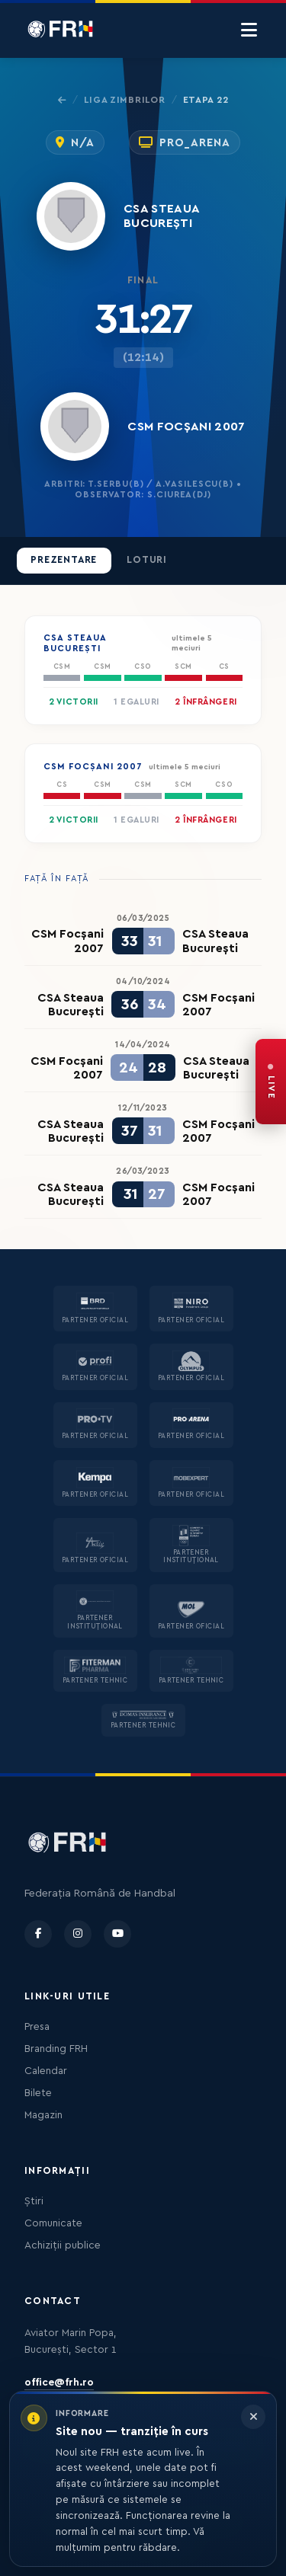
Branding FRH (56, 2049)
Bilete (38, 2093)
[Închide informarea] (253, 2417)
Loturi (147, 559)
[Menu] (249, 30)
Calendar (45, 2071)
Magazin (43, 2115)
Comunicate (53, 2223)
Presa (37, 2026)
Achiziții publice (62, 2245)
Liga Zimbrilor (124, 99)
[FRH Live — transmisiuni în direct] (270, 1081)
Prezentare (64, 559)
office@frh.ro (59, 2382)
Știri (33, 2201)
